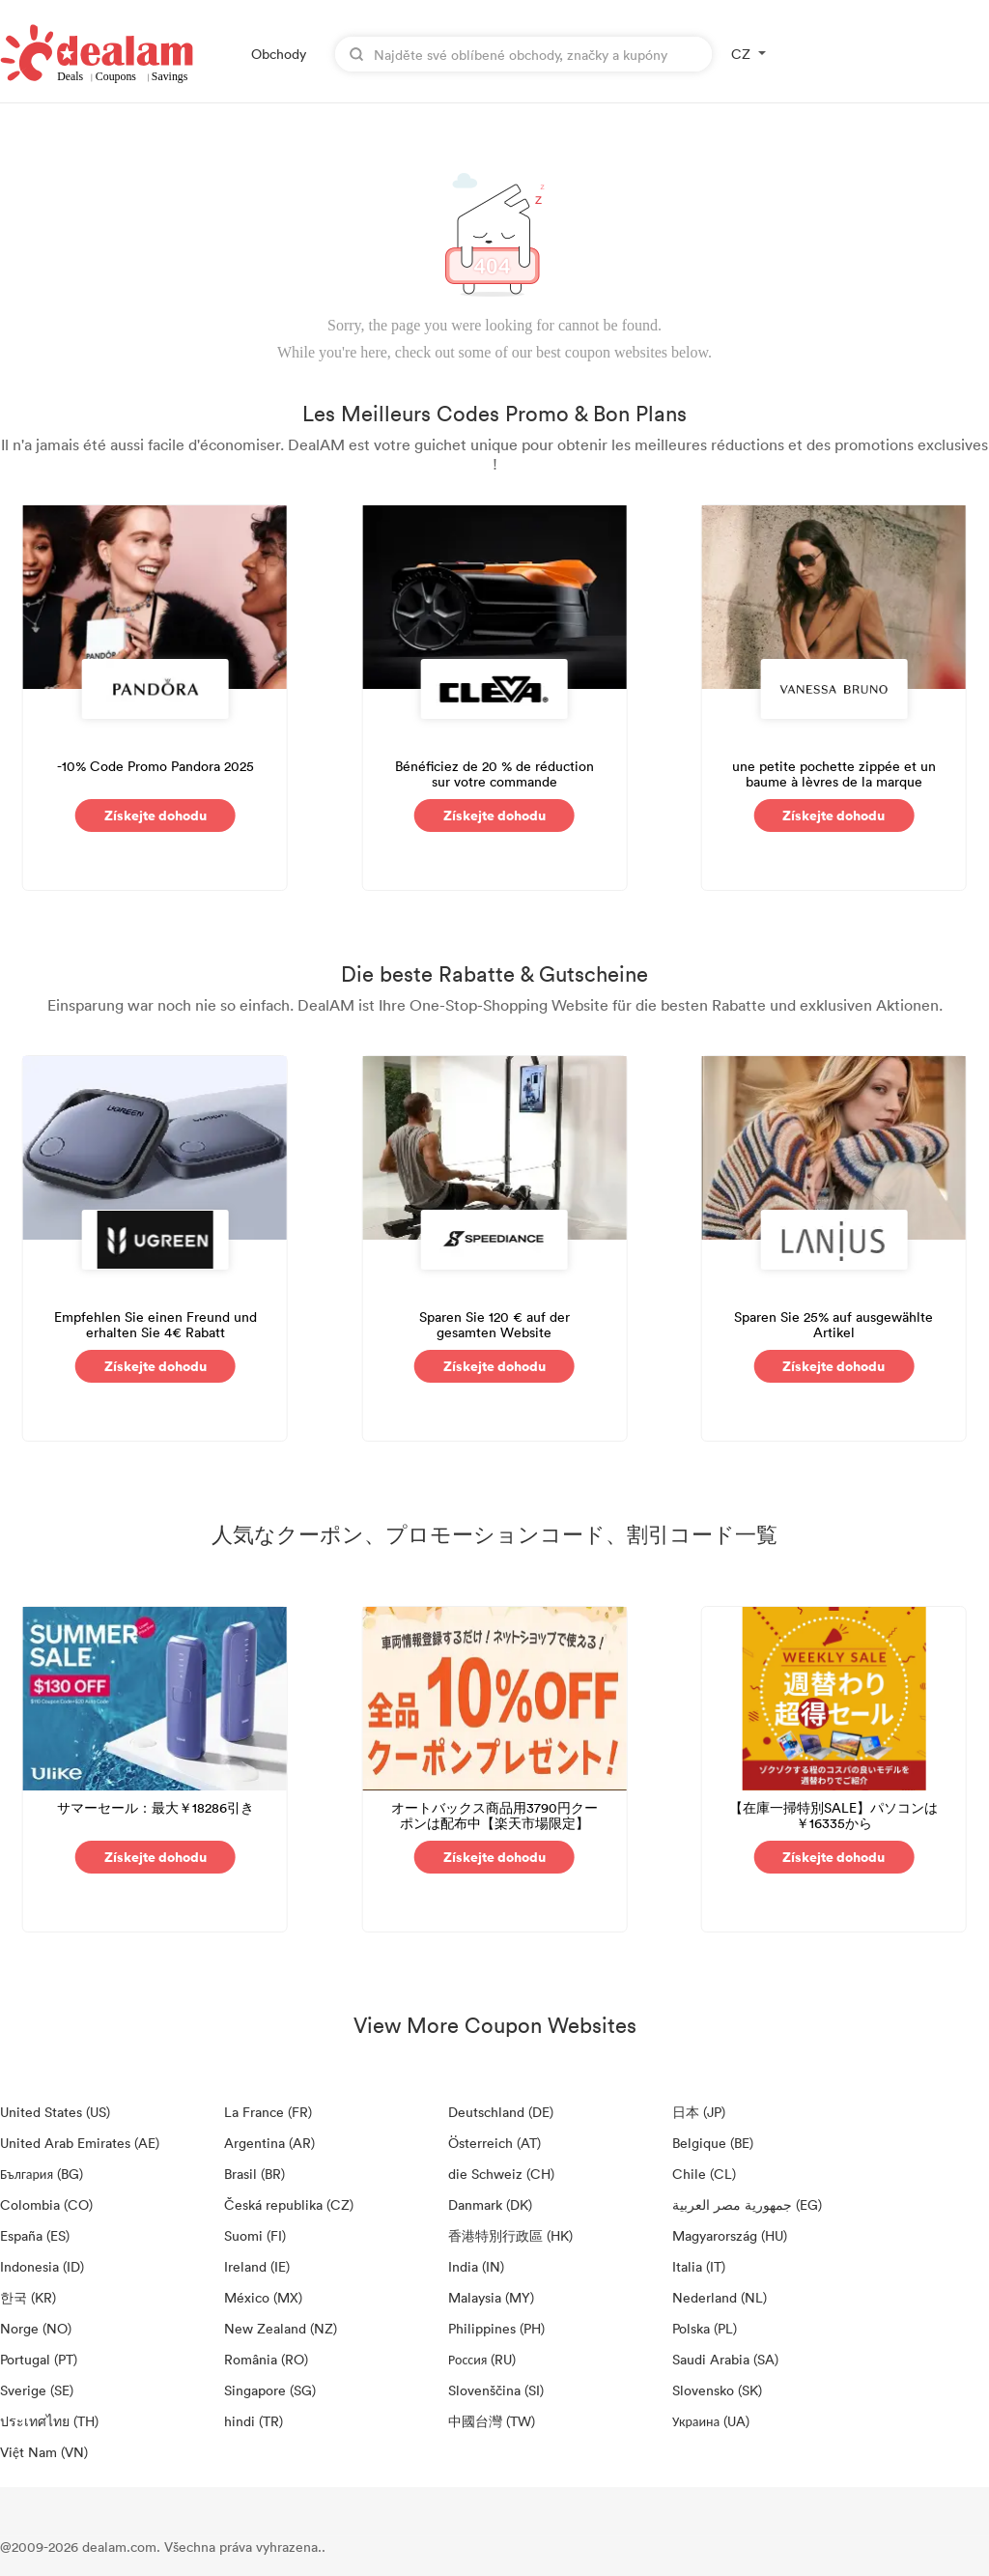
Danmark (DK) (490, 2204)
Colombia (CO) (46, 2204)
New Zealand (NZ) (280, 2328)
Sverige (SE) (36, 2390)
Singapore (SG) (270, 2390)
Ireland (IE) (257, 2266)
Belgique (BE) (712, 2142)
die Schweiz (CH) (501, 2173)
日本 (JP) (698, 2112)
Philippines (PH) (496, 2328)
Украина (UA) (710, 2421)
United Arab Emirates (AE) (79, 2142)
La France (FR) (268, 2112)
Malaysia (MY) (491, 2297)
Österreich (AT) (494, 2142)
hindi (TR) (253, 2421)
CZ (740, 53)
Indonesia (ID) (42, 2266)
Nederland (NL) (719, 2297)
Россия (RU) (482, 2359)
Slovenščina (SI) (496, 2390)
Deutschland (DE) (500, 2112)
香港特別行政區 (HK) (510, 2235)
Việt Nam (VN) (44, 2452)
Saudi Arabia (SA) (725, 2359)
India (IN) (476, 2266)
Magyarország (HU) (729, 2235)
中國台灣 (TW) (491, 2421)
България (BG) (41, 2173)
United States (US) (55, 2112)
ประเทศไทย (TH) (49, 2421)
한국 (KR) (28, 2297)
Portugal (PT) (38, 2359)
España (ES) (35, 2235)
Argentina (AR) (269, 2142)
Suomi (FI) (255, 2235)
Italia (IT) (698, 2266)
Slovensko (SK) (717, 2390)
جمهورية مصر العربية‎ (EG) (747, 2204)
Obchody (278, 53)
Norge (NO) (35, 2328)
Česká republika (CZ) (288, 2204)
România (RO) (266, 2359)
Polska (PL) (704, 2328)
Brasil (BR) (254, 2173)
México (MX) (263, 2297)
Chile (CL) (704, 2173)
